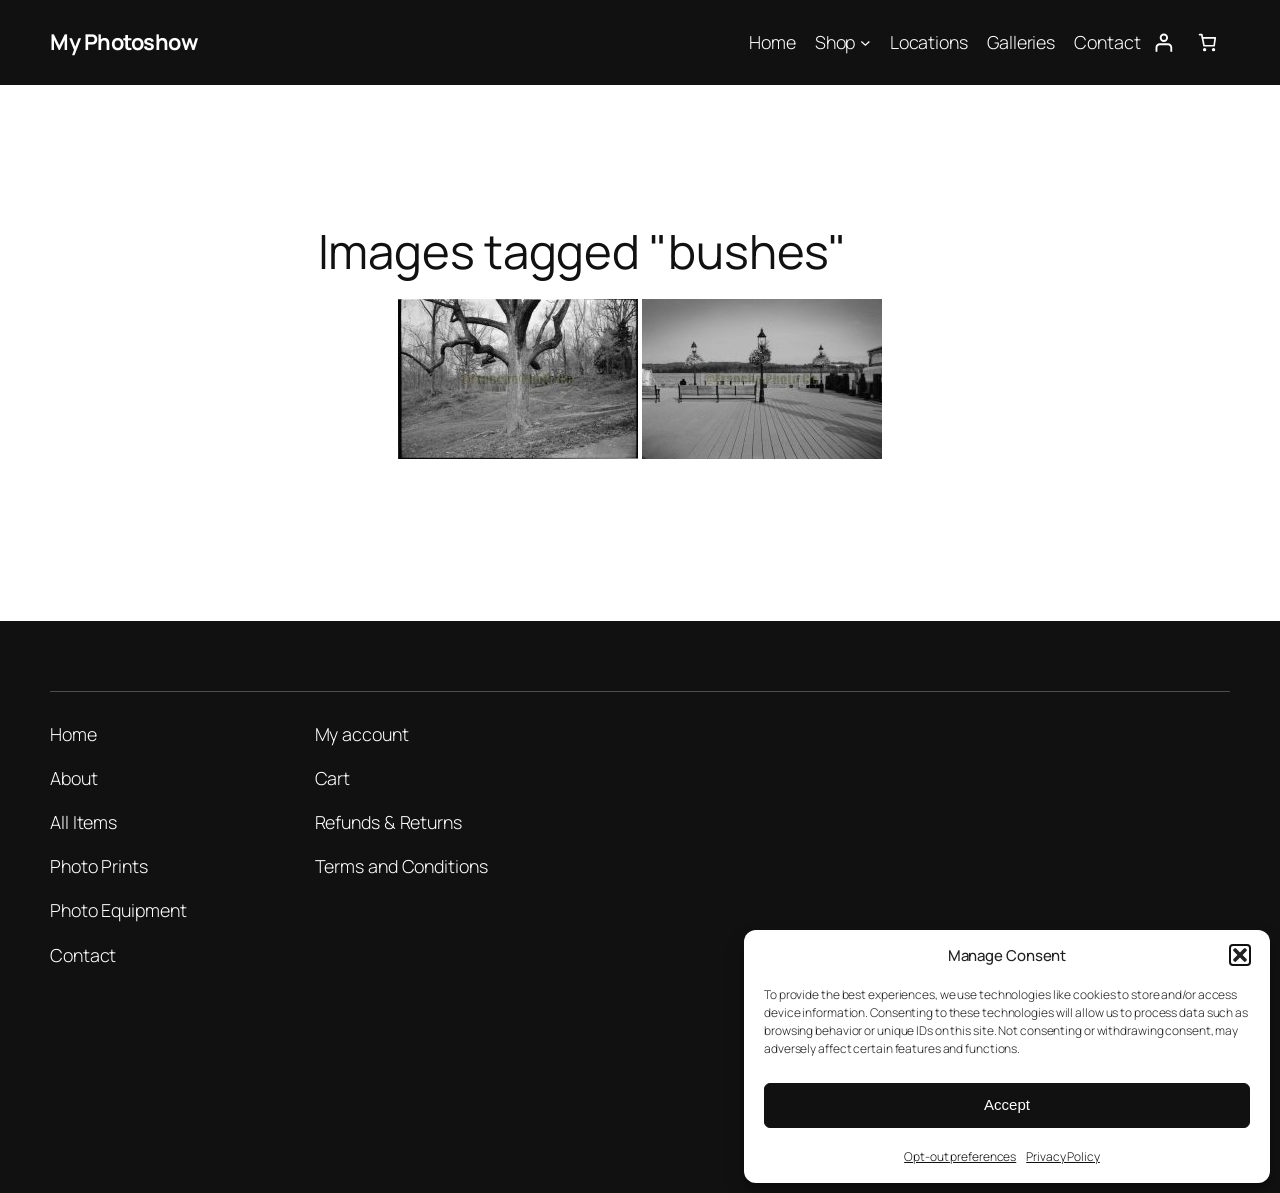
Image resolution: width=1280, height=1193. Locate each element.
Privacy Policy (1063, 1156)
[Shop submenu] (865, 42)
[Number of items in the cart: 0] (1207, 42)
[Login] (1163, 42)
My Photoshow (123, 42)
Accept (1007, 1104)
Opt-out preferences (960, 1156)
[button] (1240, 955)
